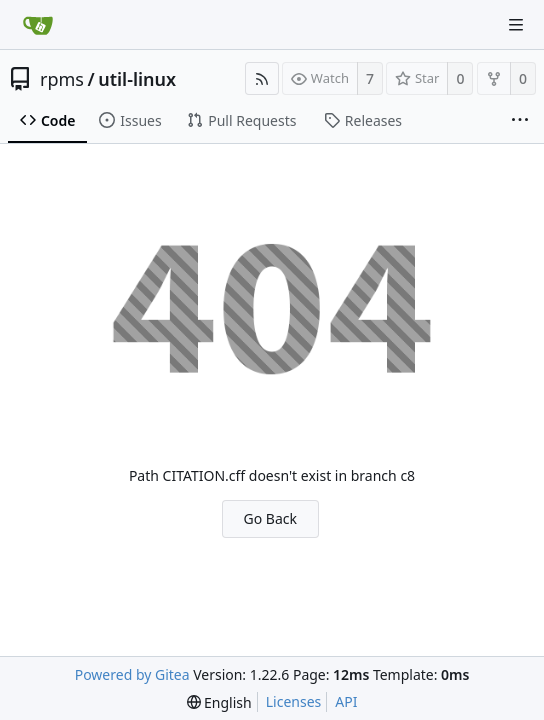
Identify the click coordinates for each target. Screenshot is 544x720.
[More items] (520, 121)
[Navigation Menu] (516, 25)
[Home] (38, 25)
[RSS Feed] (262, 78)
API (346, 701)
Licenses (294, 701)
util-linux (137, 79)
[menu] (219, 702)
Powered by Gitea (132, 674)
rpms (62, 79)
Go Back (270, 518)
